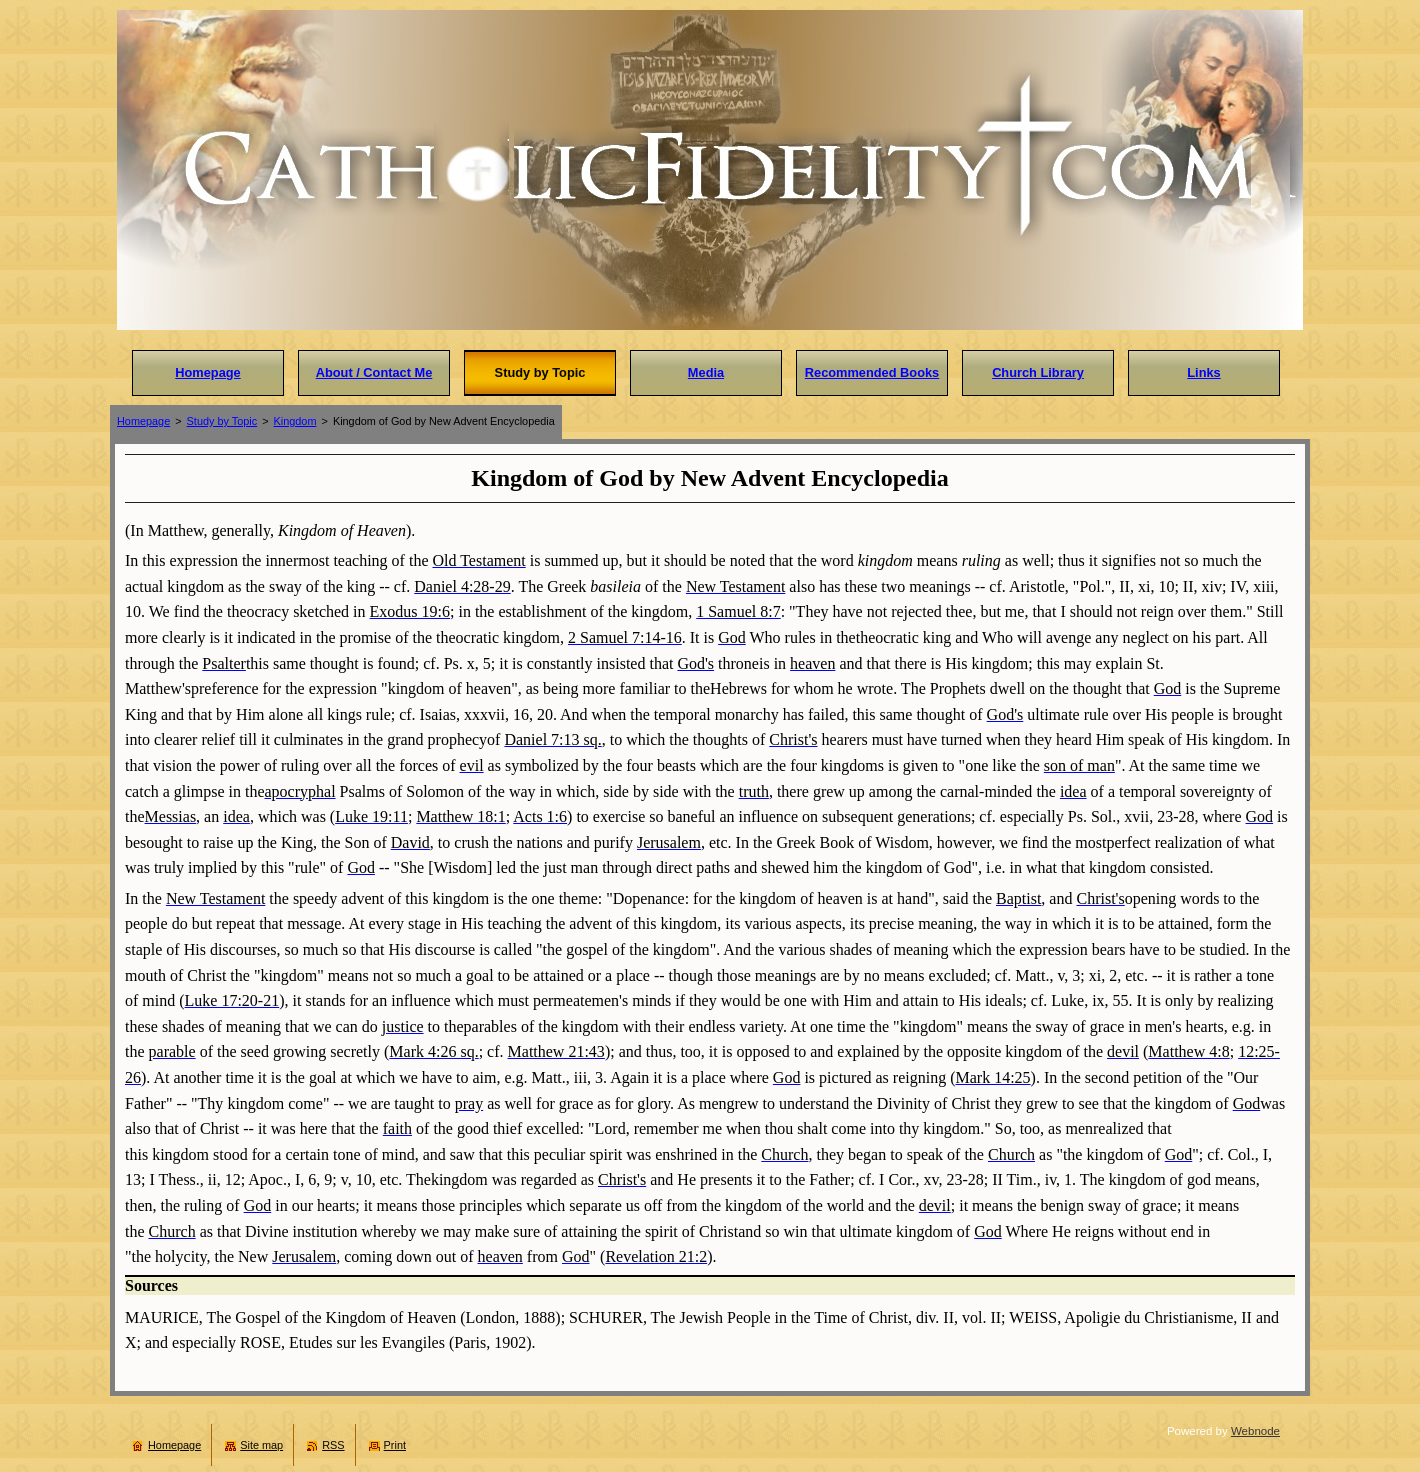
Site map (261, 1445)
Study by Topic (222, 421)
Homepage (143, 421)
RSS (333, 1445)
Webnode (1255, 1431)
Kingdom (295, 421)
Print (395, 1445)
